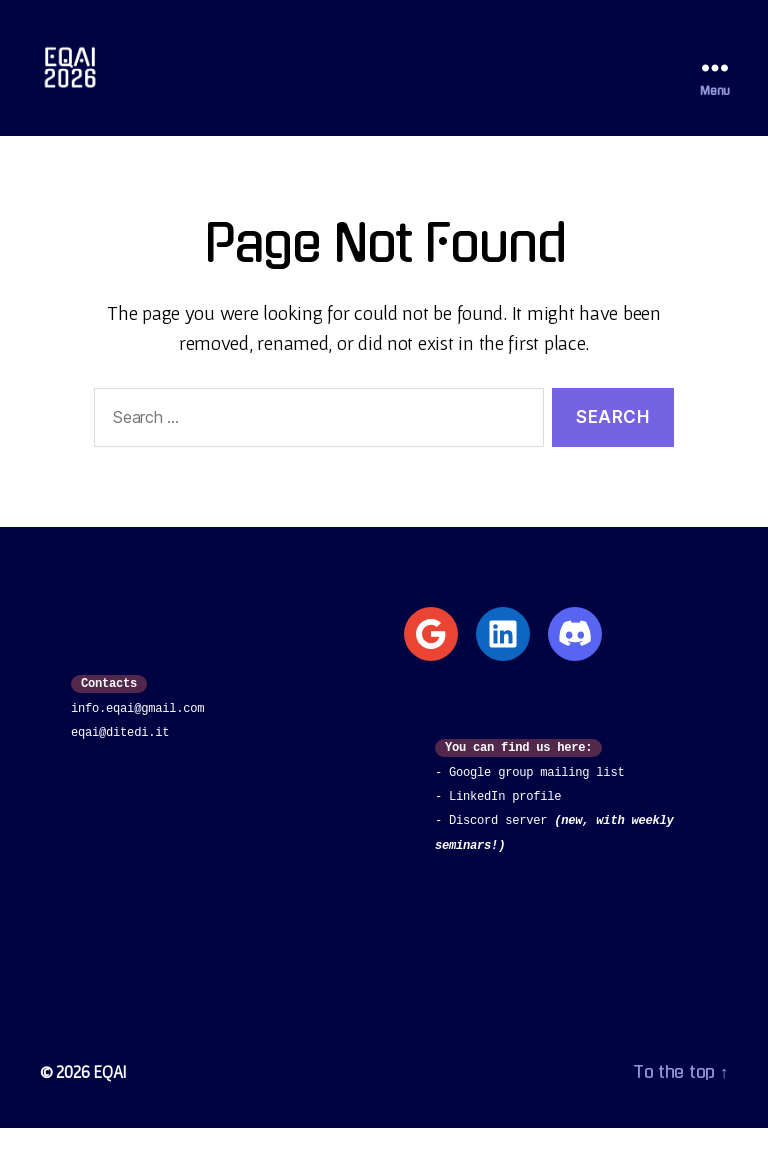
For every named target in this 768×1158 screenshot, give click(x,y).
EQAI (110, 1101)
